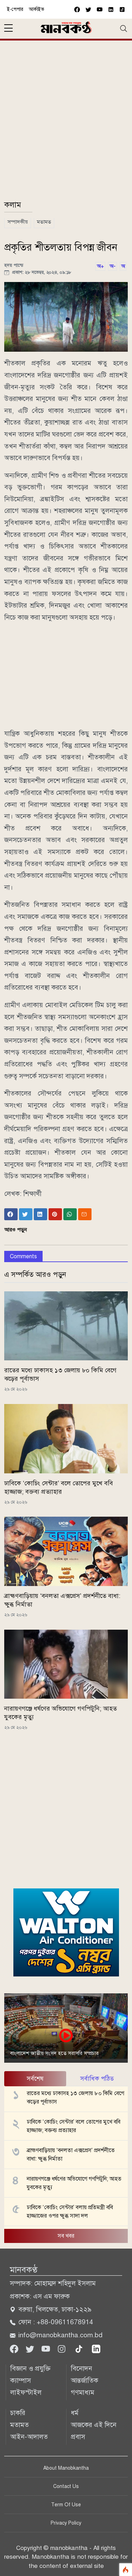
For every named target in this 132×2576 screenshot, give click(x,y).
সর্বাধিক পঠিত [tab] (97, 2078)
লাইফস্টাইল (26, 2392)
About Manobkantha (66, 2468)
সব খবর (66, 2235)
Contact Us (66, 2486)
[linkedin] (96, 2348)
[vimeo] (111, 9)
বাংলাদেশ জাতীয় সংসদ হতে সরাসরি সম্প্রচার (54, 2053)
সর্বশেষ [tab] (35, 2078)
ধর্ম (74, 2413)
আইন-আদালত (29, 2437)
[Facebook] (15, 2348)
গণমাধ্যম (82, 2392)
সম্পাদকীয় (17, 222)
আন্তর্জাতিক (84, 2380)
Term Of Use (66, 2505)
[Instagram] (62, 2348)
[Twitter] (31, 2348)
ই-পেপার (15, 9)
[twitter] (88, 9)
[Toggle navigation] (123, 28)
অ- (112, 266)
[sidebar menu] (8, 28)
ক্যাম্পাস (20, 2380)
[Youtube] (47, 2348)
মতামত (44, 222)
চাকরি (17, 2413)
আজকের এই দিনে (94, 2425)
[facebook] (77, 9)
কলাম (12, 204)
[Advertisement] (66, 123)
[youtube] (99, 9)
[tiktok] (79, 2348)
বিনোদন (81, 2368)
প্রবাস (78, 2437)
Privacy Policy (66, 2523)
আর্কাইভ (36, 9)
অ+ (100, 266)
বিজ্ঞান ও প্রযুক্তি (30, 2368)
